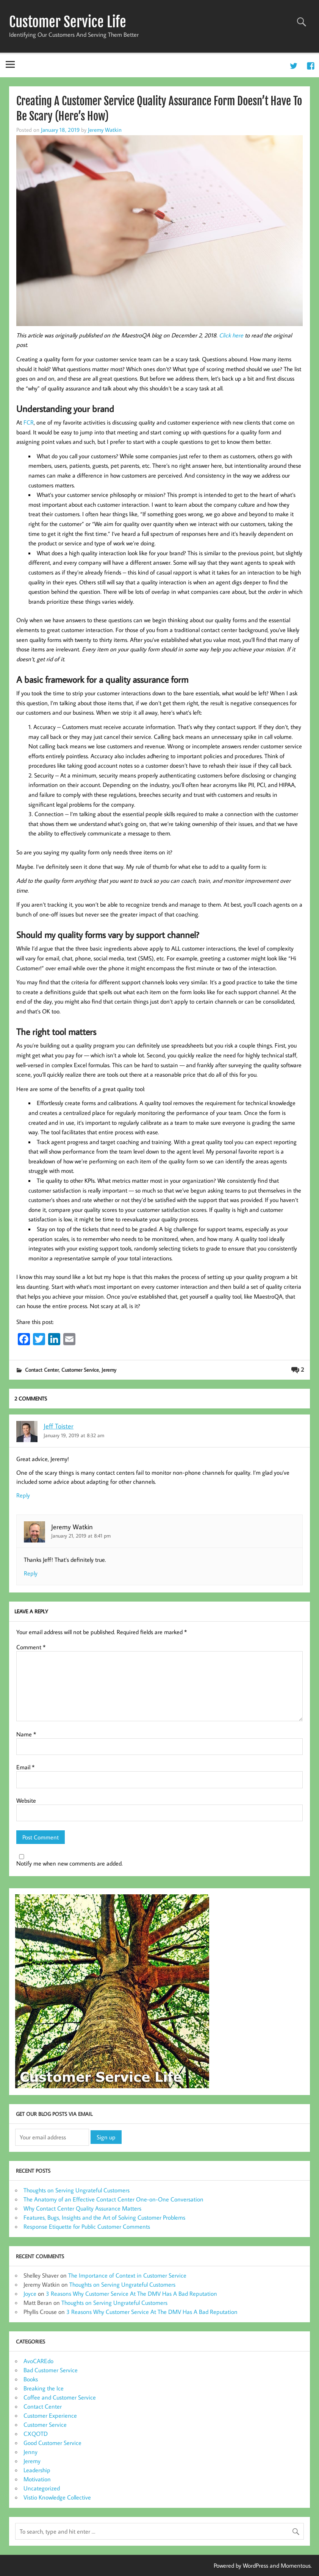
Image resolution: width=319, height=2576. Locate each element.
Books (30, 2379)
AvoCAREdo (38, 2361)
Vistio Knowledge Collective (57, 2497)
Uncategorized (41, 2488)
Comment (30, 1647)
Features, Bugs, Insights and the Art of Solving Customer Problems (104, 2217)
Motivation (37, 2479)
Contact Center (42, 1369)
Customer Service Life (67, 22)
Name (26, 1734)
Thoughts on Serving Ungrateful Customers (76, 2190)
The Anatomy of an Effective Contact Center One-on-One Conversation (113, 2199)
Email (25, 1767)
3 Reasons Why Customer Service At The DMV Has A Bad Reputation (131, 2293)
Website (26, 1800)
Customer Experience (50, 2415)
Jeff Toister (58, 1426)
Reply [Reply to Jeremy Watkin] (31, 1573)
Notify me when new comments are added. (69, 1863)
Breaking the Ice (43, 2388)
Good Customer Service (52, 2442)
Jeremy (109, 1369)
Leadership (36, 2470)
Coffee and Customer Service (59, 2397)
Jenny (30, 2452)
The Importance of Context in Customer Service (127, 2275)
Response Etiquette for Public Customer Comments (86, 2226)
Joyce (29, 2293)
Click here (231, 335)
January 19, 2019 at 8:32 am (74, 1435)
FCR (28, 422)
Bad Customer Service (50, 2370)
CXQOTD (35, 2433)
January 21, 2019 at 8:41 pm (81, 1535)
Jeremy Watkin (105, 129)
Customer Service (80, 1369)
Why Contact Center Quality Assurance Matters (82, 2208)
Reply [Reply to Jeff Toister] (23, 1495)
